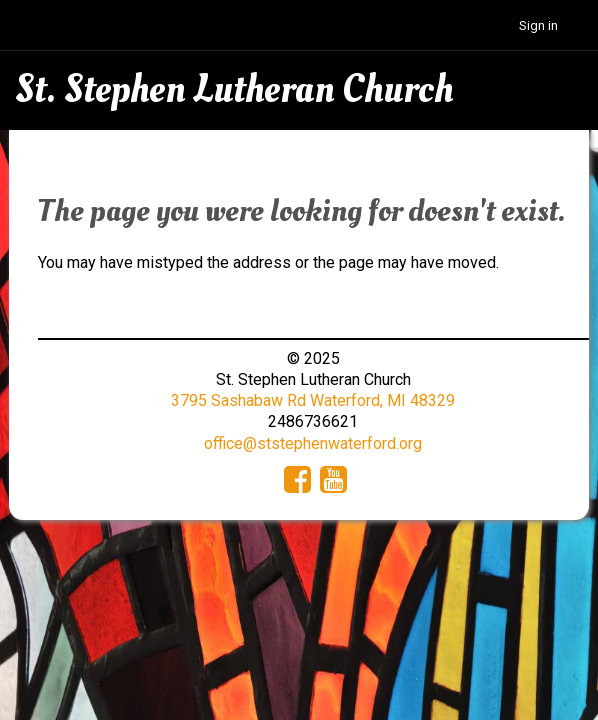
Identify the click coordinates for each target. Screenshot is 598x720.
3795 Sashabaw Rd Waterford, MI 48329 (313, 400)
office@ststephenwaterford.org (313, 443)
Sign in (538, 25)
